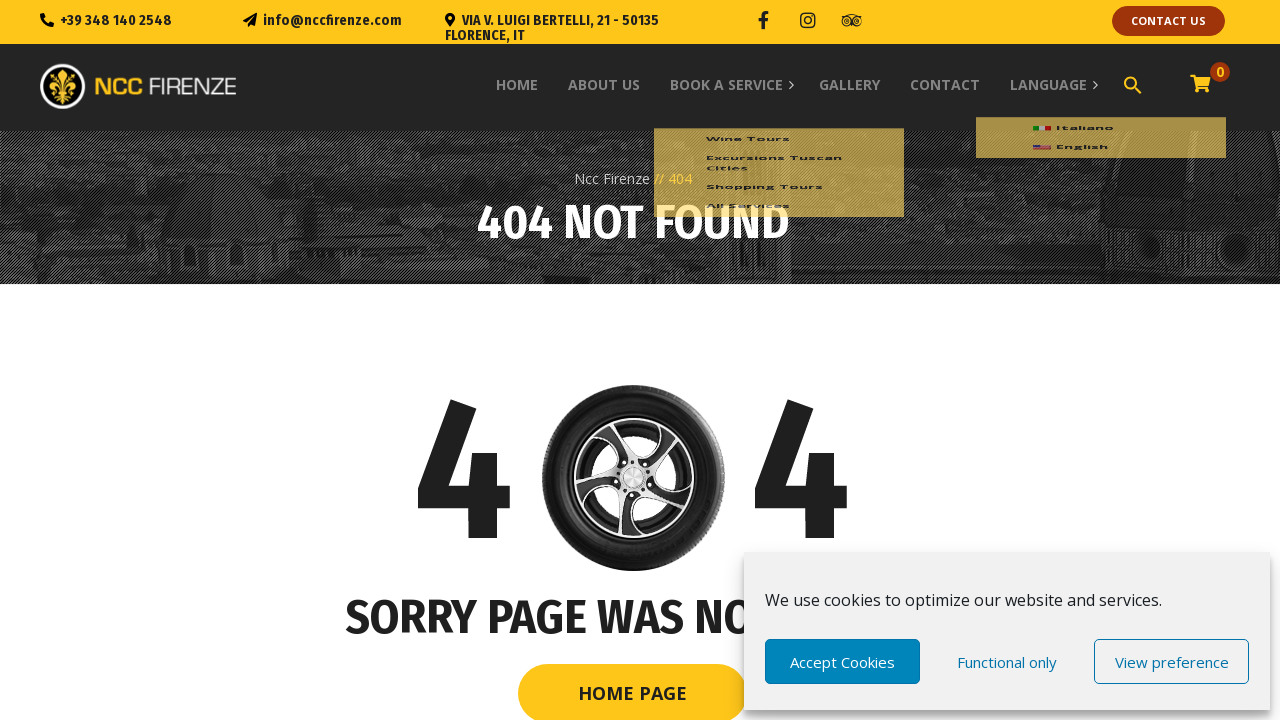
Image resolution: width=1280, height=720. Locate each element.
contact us (1168, 20)
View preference (1172, 662)
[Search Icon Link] (1133, 77)
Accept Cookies (842, 662)
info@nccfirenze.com (332, 20)
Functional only (1007, 662)
